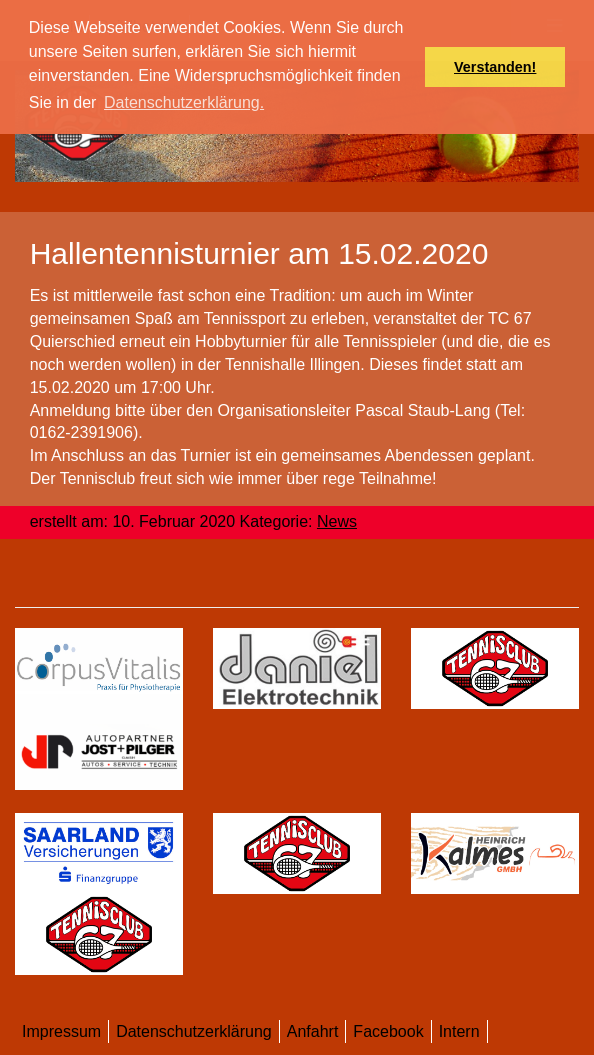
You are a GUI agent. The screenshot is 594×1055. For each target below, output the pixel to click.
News (337, 521)
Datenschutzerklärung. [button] (184, 102)
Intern (459, 1031)
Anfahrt (313, 1031)
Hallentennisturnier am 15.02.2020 (259, 253)
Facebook (388, 1031)
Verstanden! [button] (495, 67)
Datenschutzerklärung (194, 1031)
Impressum (61, 1031)
